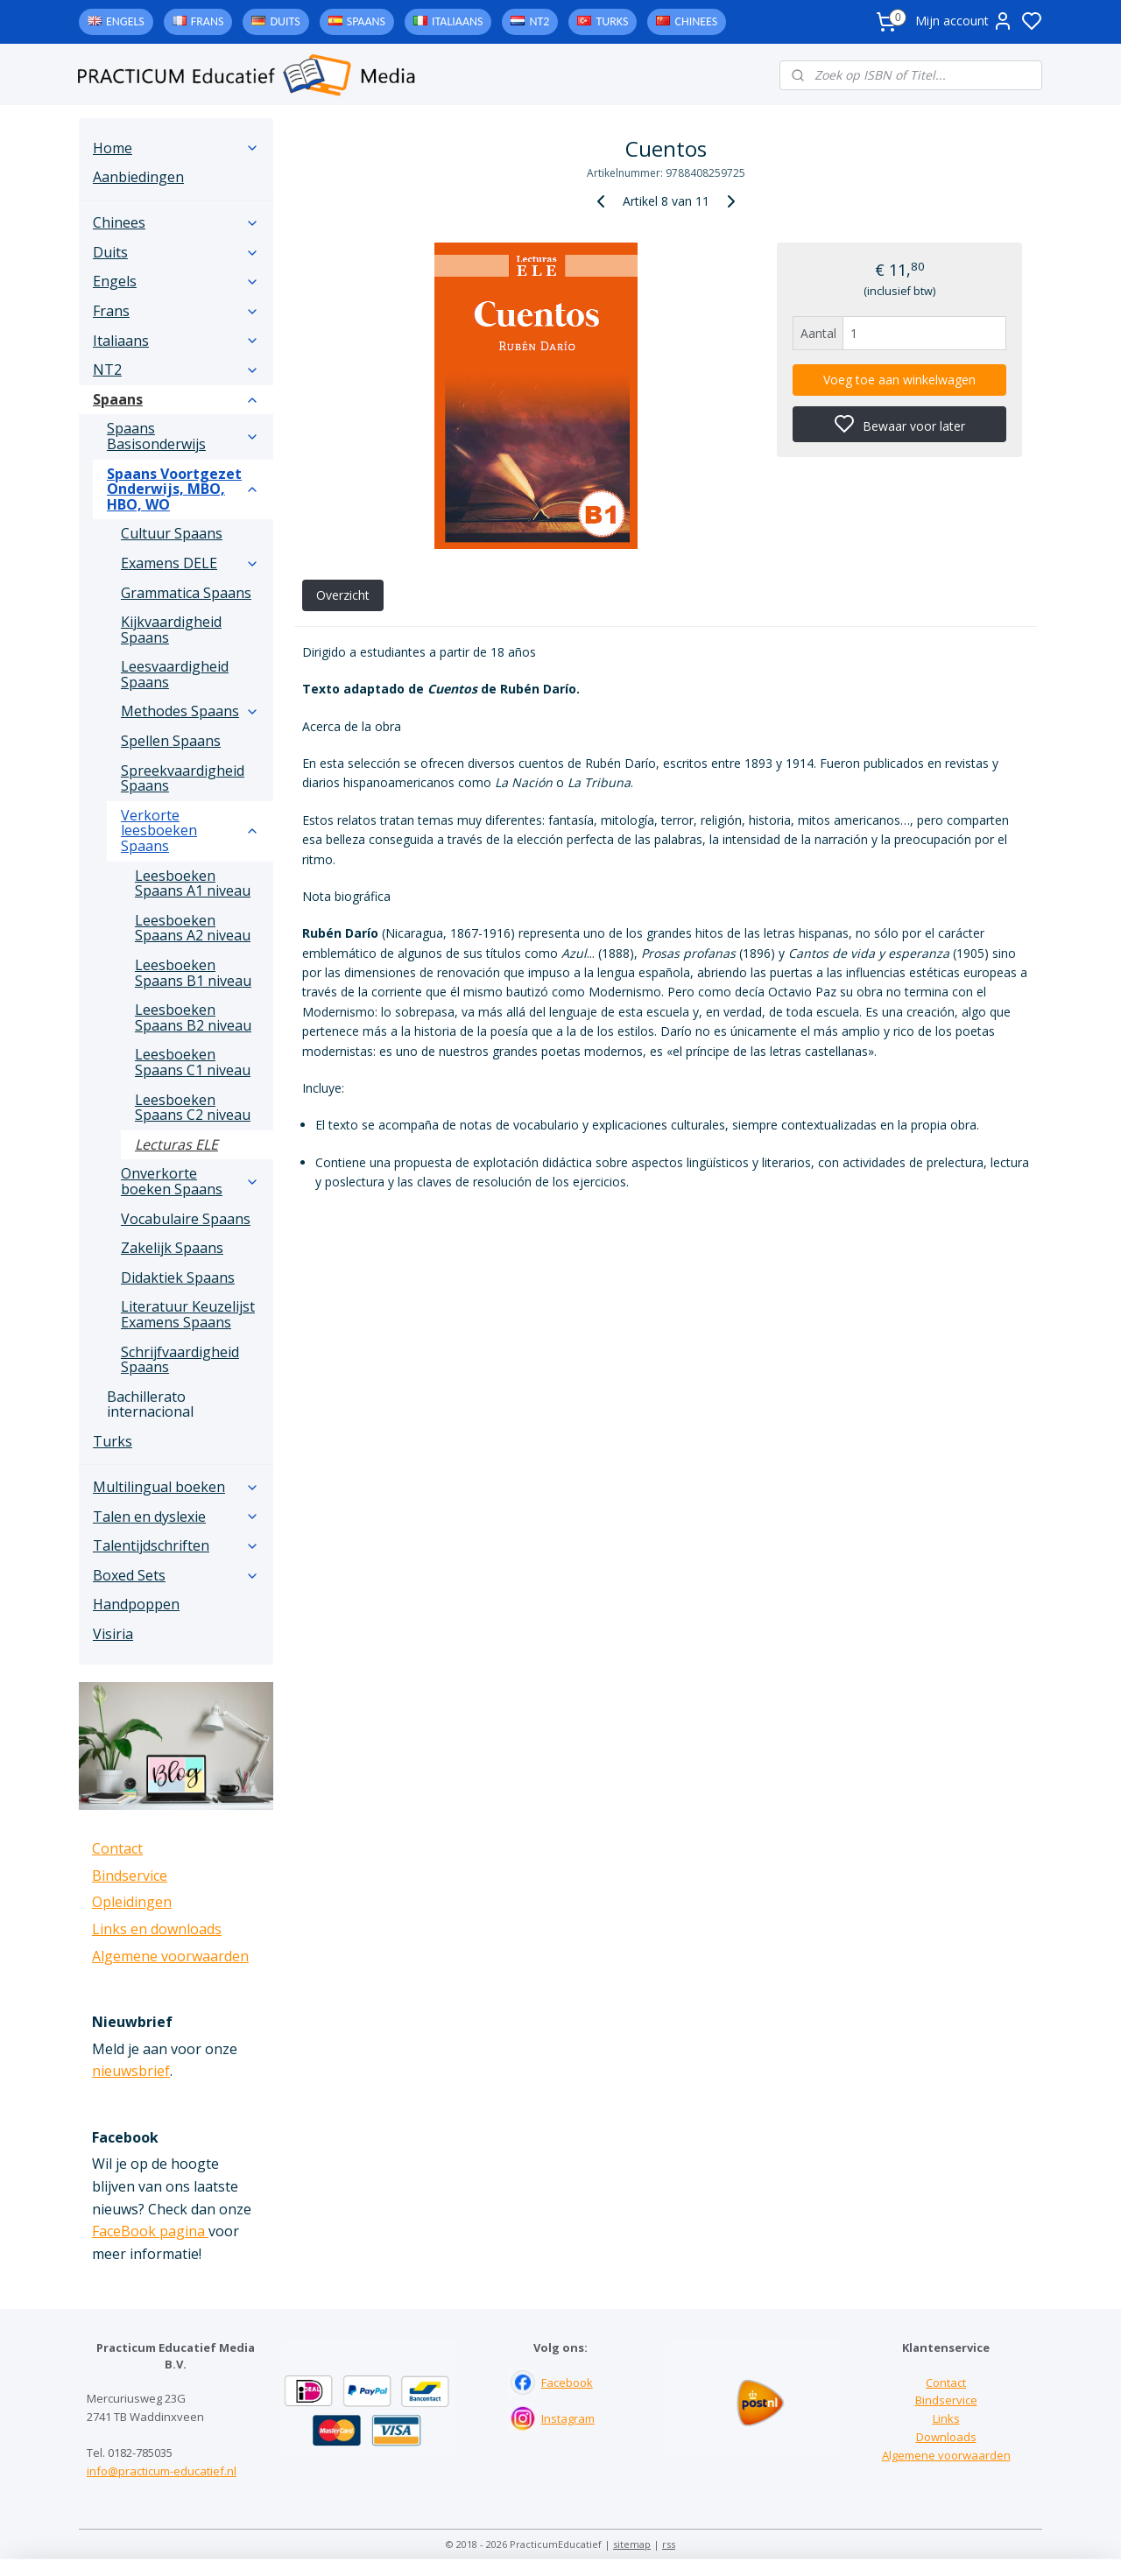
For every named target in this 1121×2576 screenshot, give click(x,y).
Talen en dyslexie (176, 1516)
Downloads (946, 2437)
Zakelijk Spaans (172, 1247)
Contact (117, 1848)
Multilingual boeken (176, 1486)
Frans (207, 21)
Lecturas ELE (176, 1144)
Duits (285, 21)
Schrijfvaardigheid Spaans (180, 1359)
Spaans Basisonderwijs (183, 436)
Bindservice (129, 1875)
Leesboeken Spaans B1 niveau (193, 972)
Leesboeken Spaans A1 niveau (192, 883)
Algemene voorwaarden (170, 1956)
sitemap (632, 2544)
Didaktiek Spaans (178, 1277)
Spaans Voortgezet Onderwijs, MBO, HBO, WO (183, 489)
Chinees (695, 21)
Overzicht (342, 595)
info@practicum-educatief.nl (161, 2471)
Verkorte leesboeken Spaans (190, 830)
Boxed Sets (176, 1575)
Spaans (366, 21)
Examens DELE (190, 563)
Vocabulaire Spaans (185, 1218)
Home (176, 148)
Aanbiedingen (138, 177)
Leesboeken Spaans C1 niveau (192, 1062)
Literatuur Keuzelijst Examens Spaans (188, 1314)
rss (668, 2544)
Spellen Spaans (171, 740)
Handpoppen (136, 1604)
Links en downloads (157, 1929)
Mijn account (964, 21)
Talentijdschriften (176, 1545)
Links (946, 2418)
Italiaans (457, 21)
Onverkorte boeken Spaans (190, 1181)
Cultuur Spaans (171, 533)
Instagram (568, 2418)
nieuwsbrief (131, 2070)
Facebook (567, 2382)
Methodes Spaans (190, 711)
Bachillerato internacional (150, 1404)
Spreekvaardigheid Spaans (182, 778)
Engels (125, 21)
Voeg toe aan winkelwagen (899, 379)
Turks (612, 21)
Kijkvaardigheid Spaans (171, 629)
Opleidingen (132, 1901)
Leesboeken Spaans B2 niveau (193, 1017)
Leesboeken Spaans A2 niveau (192, 928)
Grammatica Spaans (186, 592)
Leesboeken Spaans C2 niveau (192, 1107)
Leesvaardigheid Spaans (175, 674)
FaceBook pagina (150, 2231)
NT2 (539, 21)
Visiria (113, 1633)
